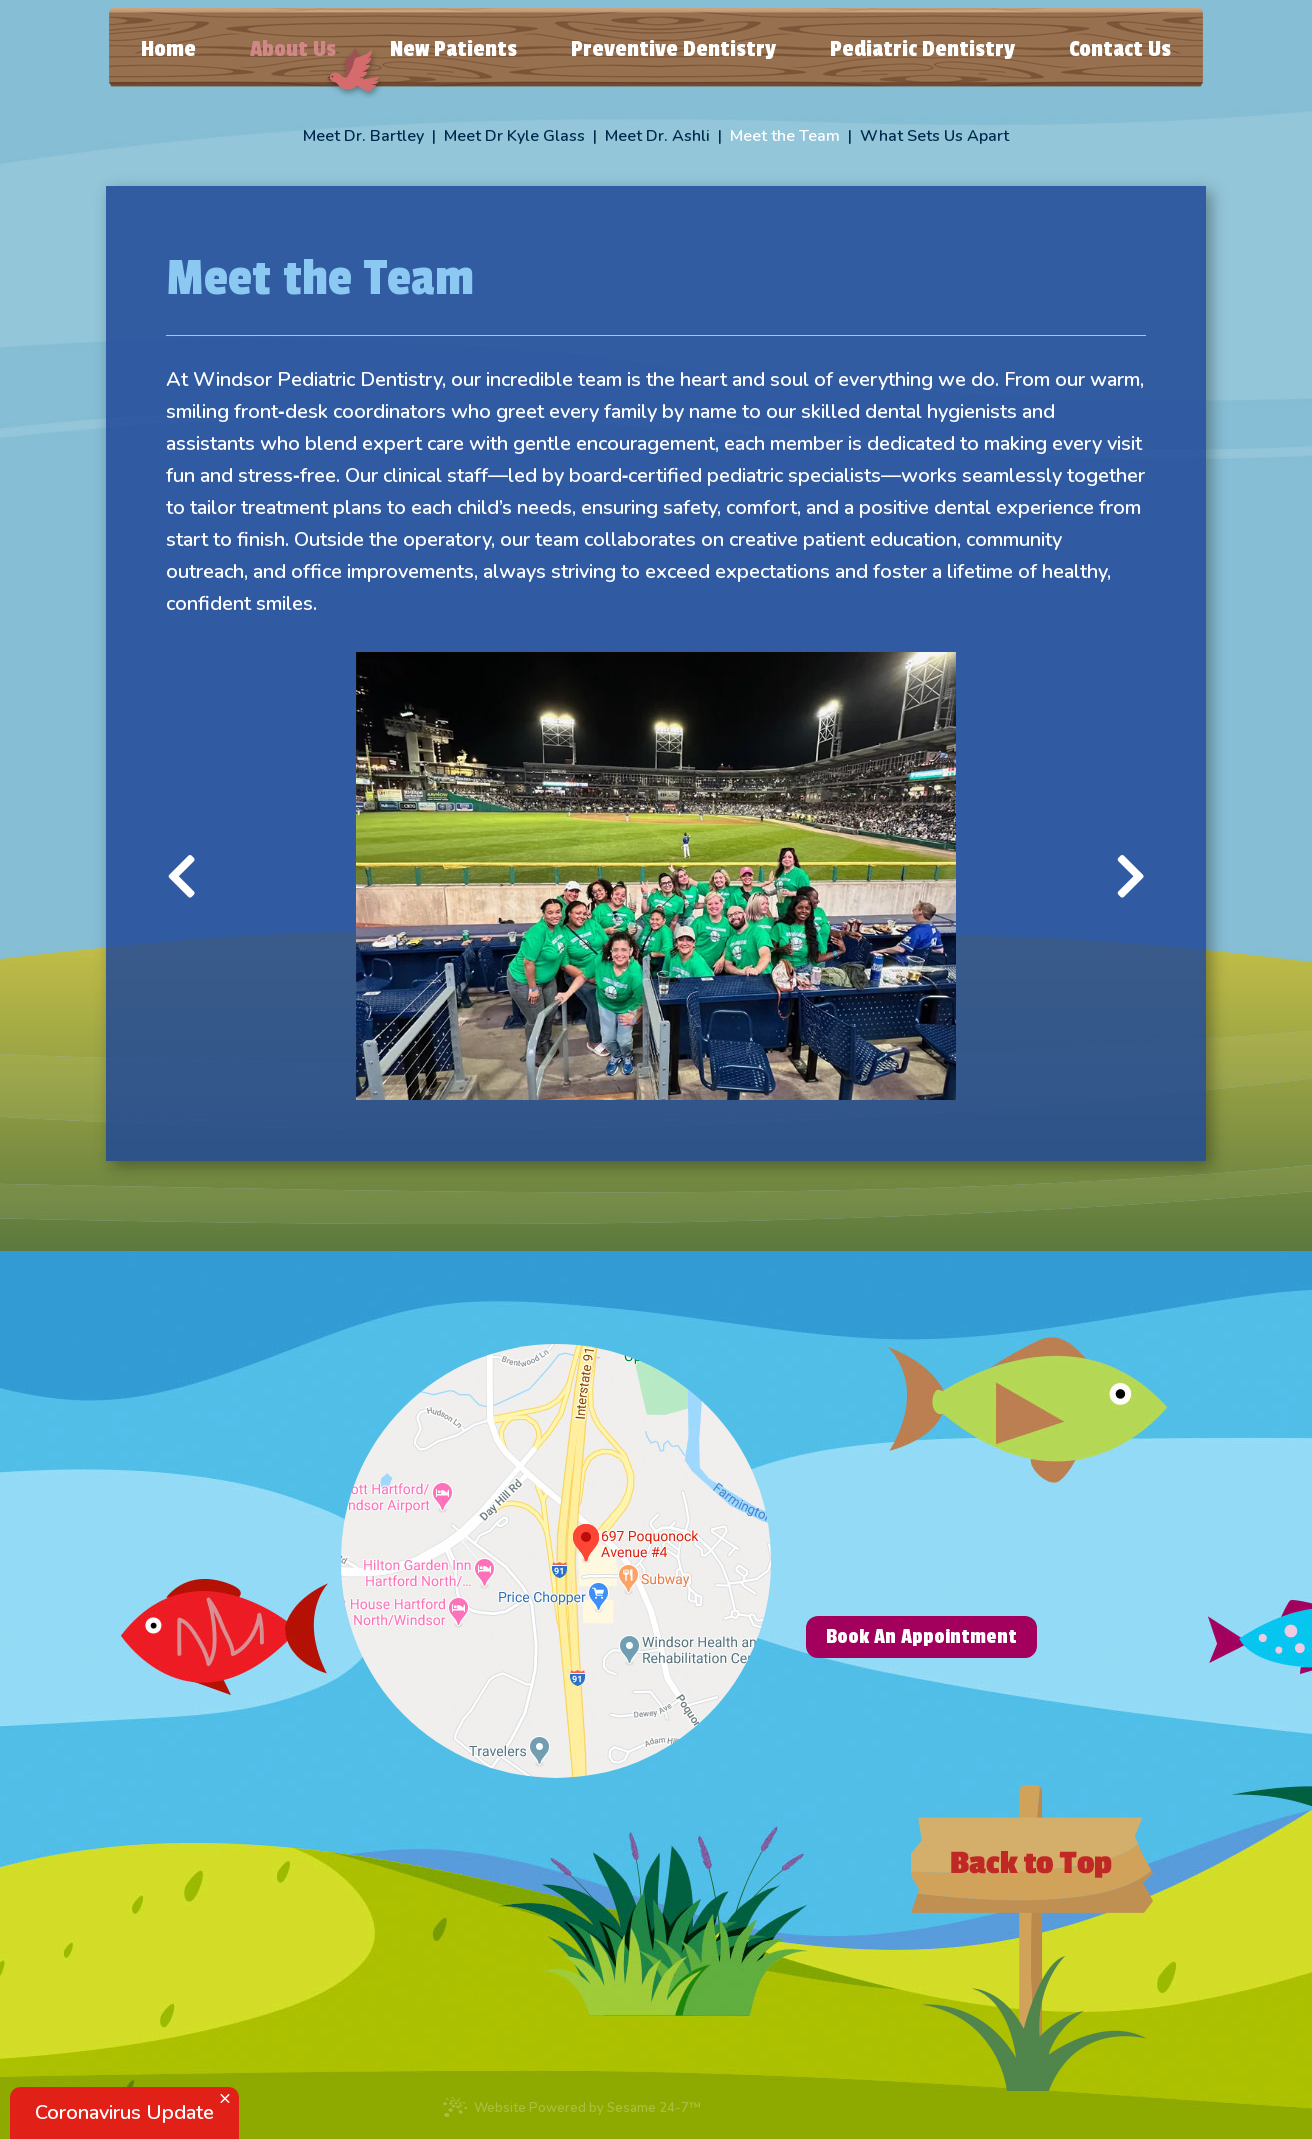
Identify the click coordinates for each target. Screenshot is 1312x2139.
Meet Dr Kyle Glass (514, 136)
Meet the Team (785, 136)
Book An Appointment (921, 1636)
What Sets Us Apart (934, 136)
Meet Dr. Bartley (363, 136)
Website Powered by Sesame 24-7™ (571, 2107)
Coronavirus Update (124, 2112)
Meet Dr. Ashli (657, 136)
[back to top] (1032, 1938)
